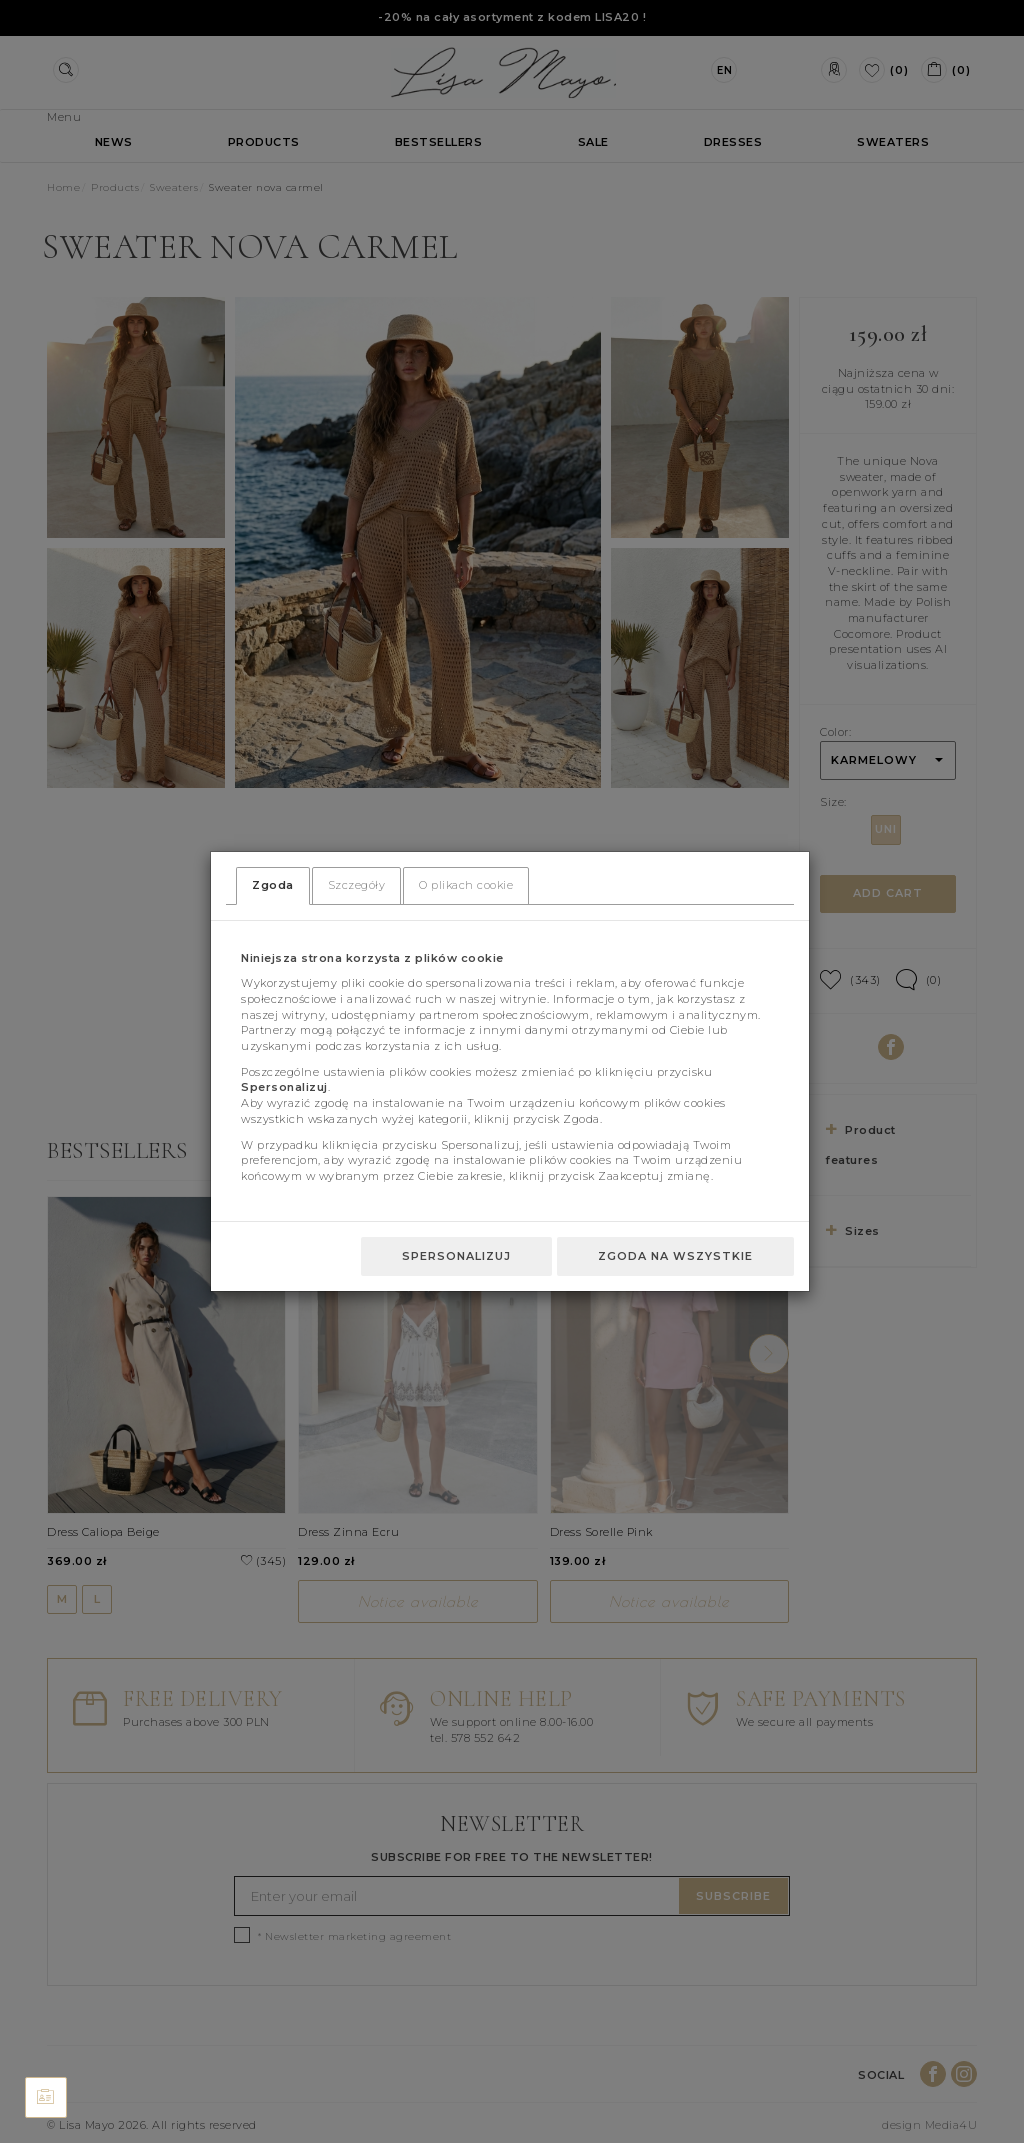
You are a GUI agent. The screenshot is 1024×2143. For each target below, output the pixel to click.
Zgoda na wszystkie (675, 1256)
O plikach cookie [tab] (466, 885)
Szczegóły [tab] (357, 885)
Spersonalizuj (456, 1256)
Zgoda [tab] (273, 885)
